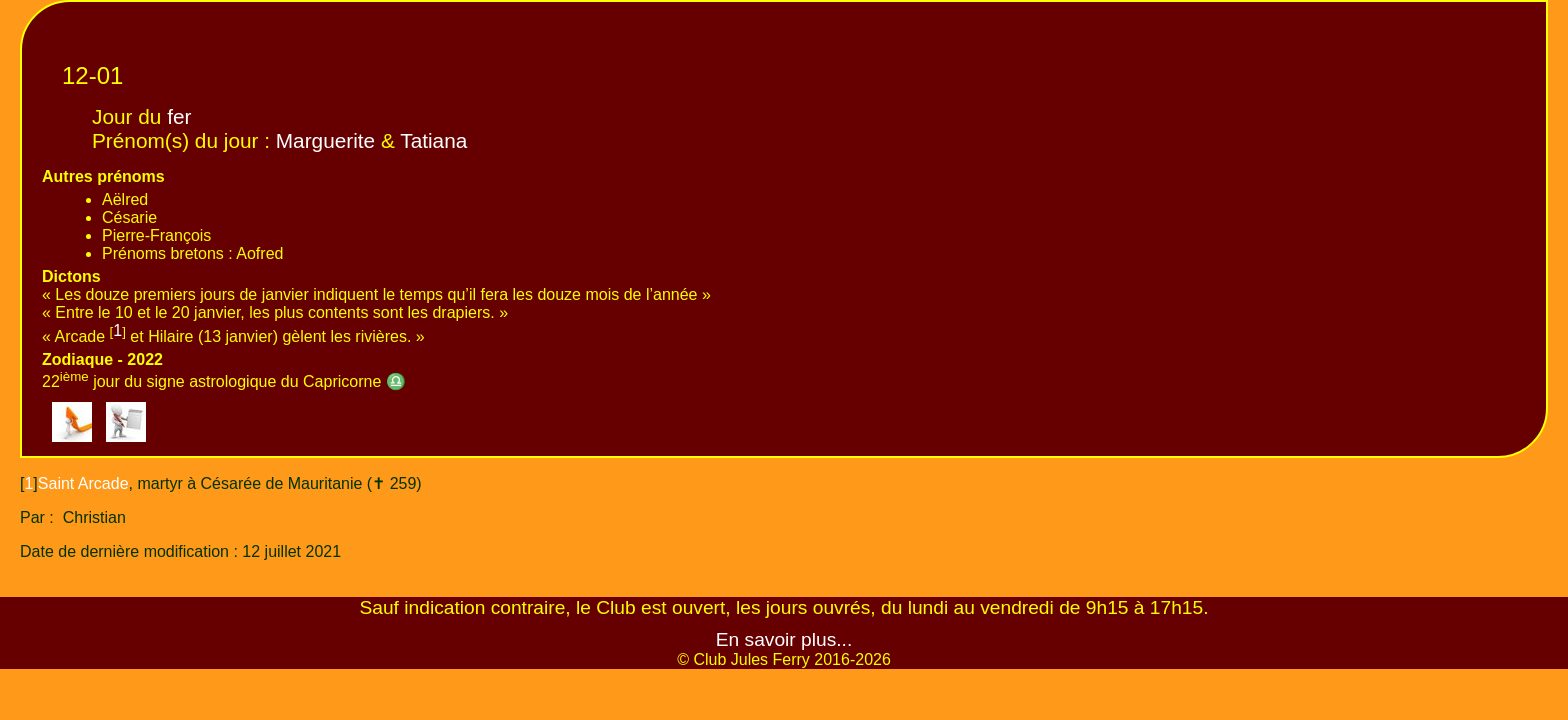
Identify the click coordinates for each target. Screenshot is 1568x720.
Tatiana (433, 140)
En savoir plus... (784, 639)
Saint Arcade (83, 483)
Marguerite (325, 140)
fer (179, 116)
